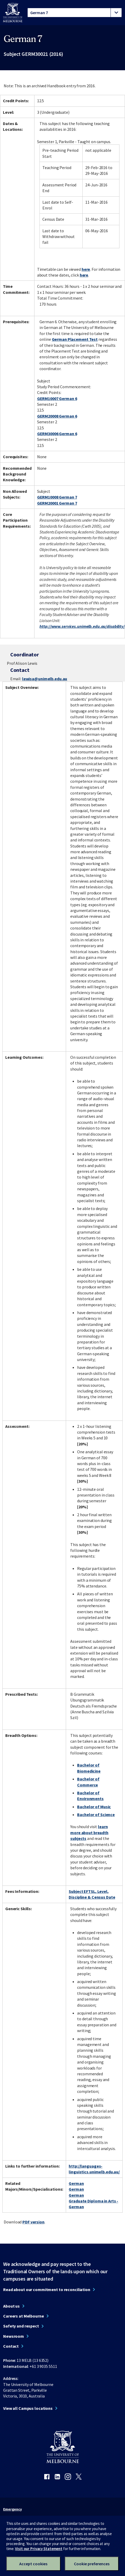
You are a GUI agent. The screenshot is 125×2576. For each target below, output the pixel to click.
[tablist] (74, 12)
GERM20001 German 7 (57, 503)
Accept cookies (33, 2563)
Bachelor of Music (94, 1806)
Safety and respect (21, 2326)
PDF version (33, 2221)
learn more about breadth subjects (89, 1832)
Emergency (12, 2509)
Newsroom (13, 2336)
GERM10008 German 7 (57, 497)
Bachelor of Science (96, 1814)
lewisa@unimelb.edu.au (44, 679)
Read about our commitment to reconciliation (46, 2289)
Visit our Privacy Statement (38, 2548)
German (76, 2183)
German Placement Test (75, 339)
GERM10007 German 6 (57, 398)
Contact (11, 2346)
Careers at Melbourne (23, 2316)
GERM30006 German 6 (57, 433)
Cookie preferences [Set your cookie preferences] (91, 2563)
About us (11, 2306)
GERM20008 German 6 (57, 416)
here (86, 269)
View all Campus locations (28, 2408)
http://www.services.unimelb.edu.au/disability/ (81, 626)
